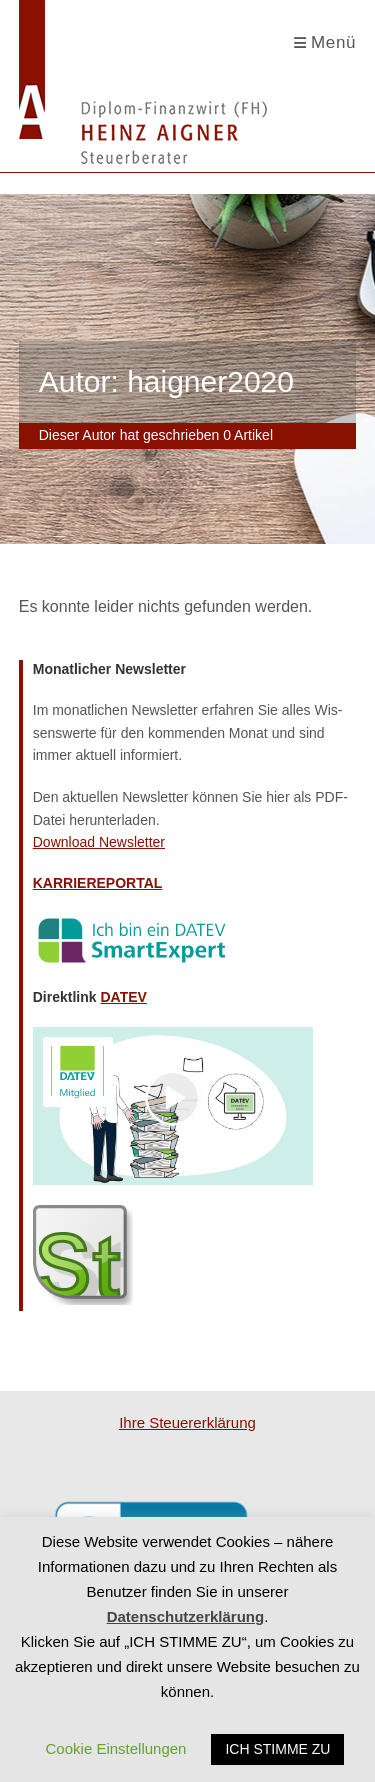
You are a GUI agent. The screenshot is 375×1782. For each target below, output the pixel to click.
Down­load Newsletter (99, 842)
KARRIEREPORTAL (98, 883)
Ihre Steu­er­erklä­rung (187, 1422)
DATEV (123, 997)
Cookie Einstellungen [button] (116, 1748)
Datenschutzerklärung (186, 1616)
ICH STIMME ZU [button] (277, 1749)
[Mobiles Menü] (325, 43)
